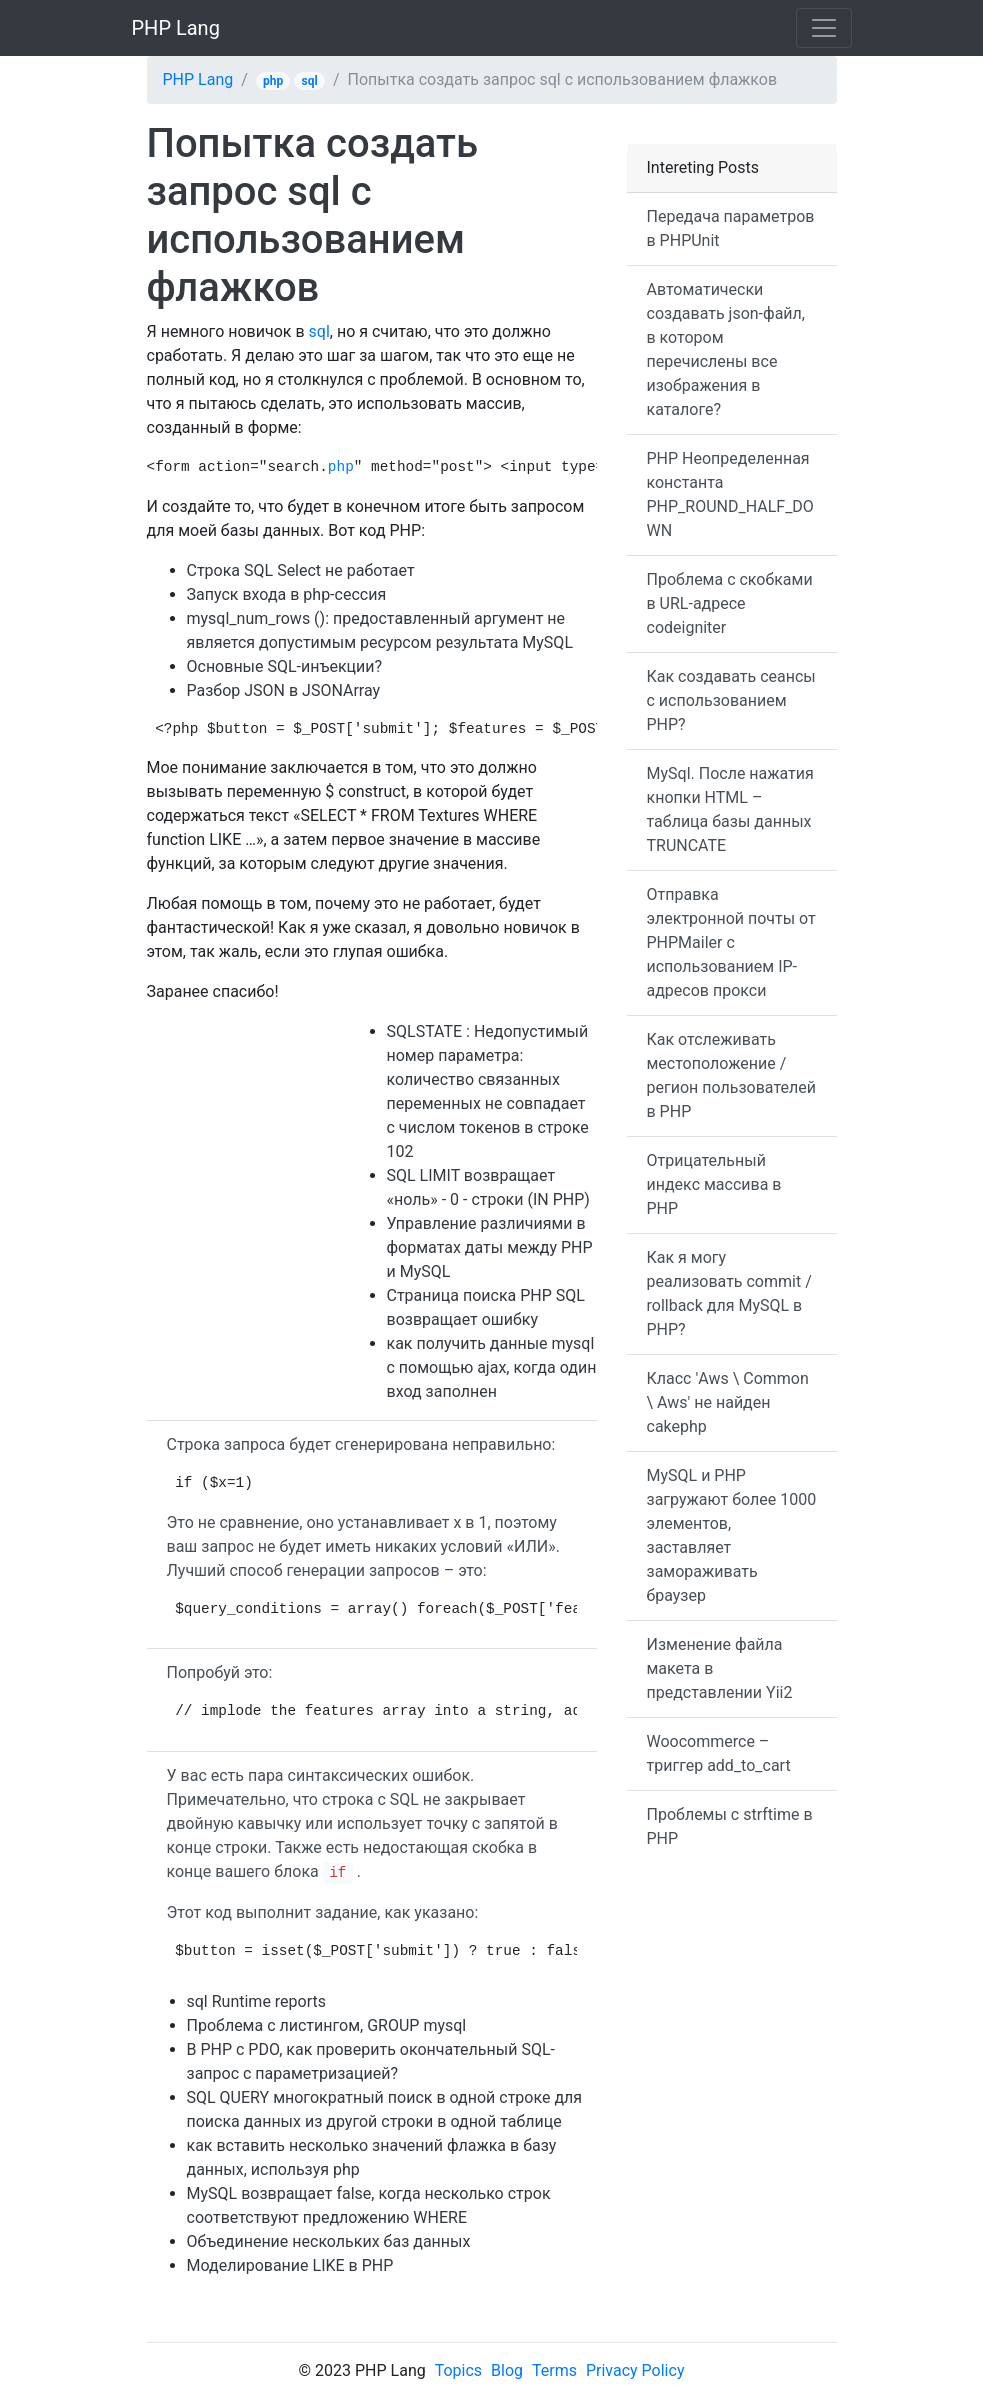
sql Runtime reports (257, 2001)
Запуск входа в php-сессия (287, 594)
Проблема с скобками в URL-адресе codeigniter (730, 603)
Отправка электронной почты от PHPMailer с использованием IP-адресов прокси (731, 942)
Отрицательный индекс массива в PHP (714, 1184)
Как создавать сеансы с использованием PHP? (731, 700)
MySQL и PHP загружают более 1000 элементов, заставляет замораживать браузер (732, 1535)
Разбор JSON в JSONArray (284, 690)
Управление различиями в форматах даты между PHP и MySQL (490, 1247)
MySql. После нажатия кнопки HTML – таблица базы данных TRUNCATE (730, 809)
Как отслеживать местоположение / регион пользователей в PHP (731, 1075)
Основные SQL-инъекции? (285, 666)
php (273, 81)
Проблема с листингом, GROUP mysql (327, 2025)
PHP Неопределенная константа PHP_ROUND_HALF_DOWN (730, 494)
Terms (554, 2370)
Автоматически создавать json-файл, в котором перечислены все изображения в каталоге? (726, 349)
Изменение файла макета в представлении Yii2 (720, 1668)
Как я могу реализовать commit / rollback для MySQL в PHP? (729, 1293)
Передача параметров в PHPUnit (731, 228)
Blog (507, 2370)
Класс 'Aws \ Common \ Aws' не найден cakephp (728, 1402)
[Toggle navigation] (824, 28)
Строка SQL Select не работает (301, 570)
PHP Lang (176, 28)
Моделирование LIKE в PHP (290, 2265)
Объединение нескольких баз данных (329, 2241)
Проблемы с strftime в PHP (730, 1826)
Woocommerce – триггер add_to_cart (719, 1753)
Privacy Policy (635, 2370)
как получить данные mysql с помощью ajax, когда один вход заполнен (492, 1367)
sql (310, 81)
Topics (458, 2370)
